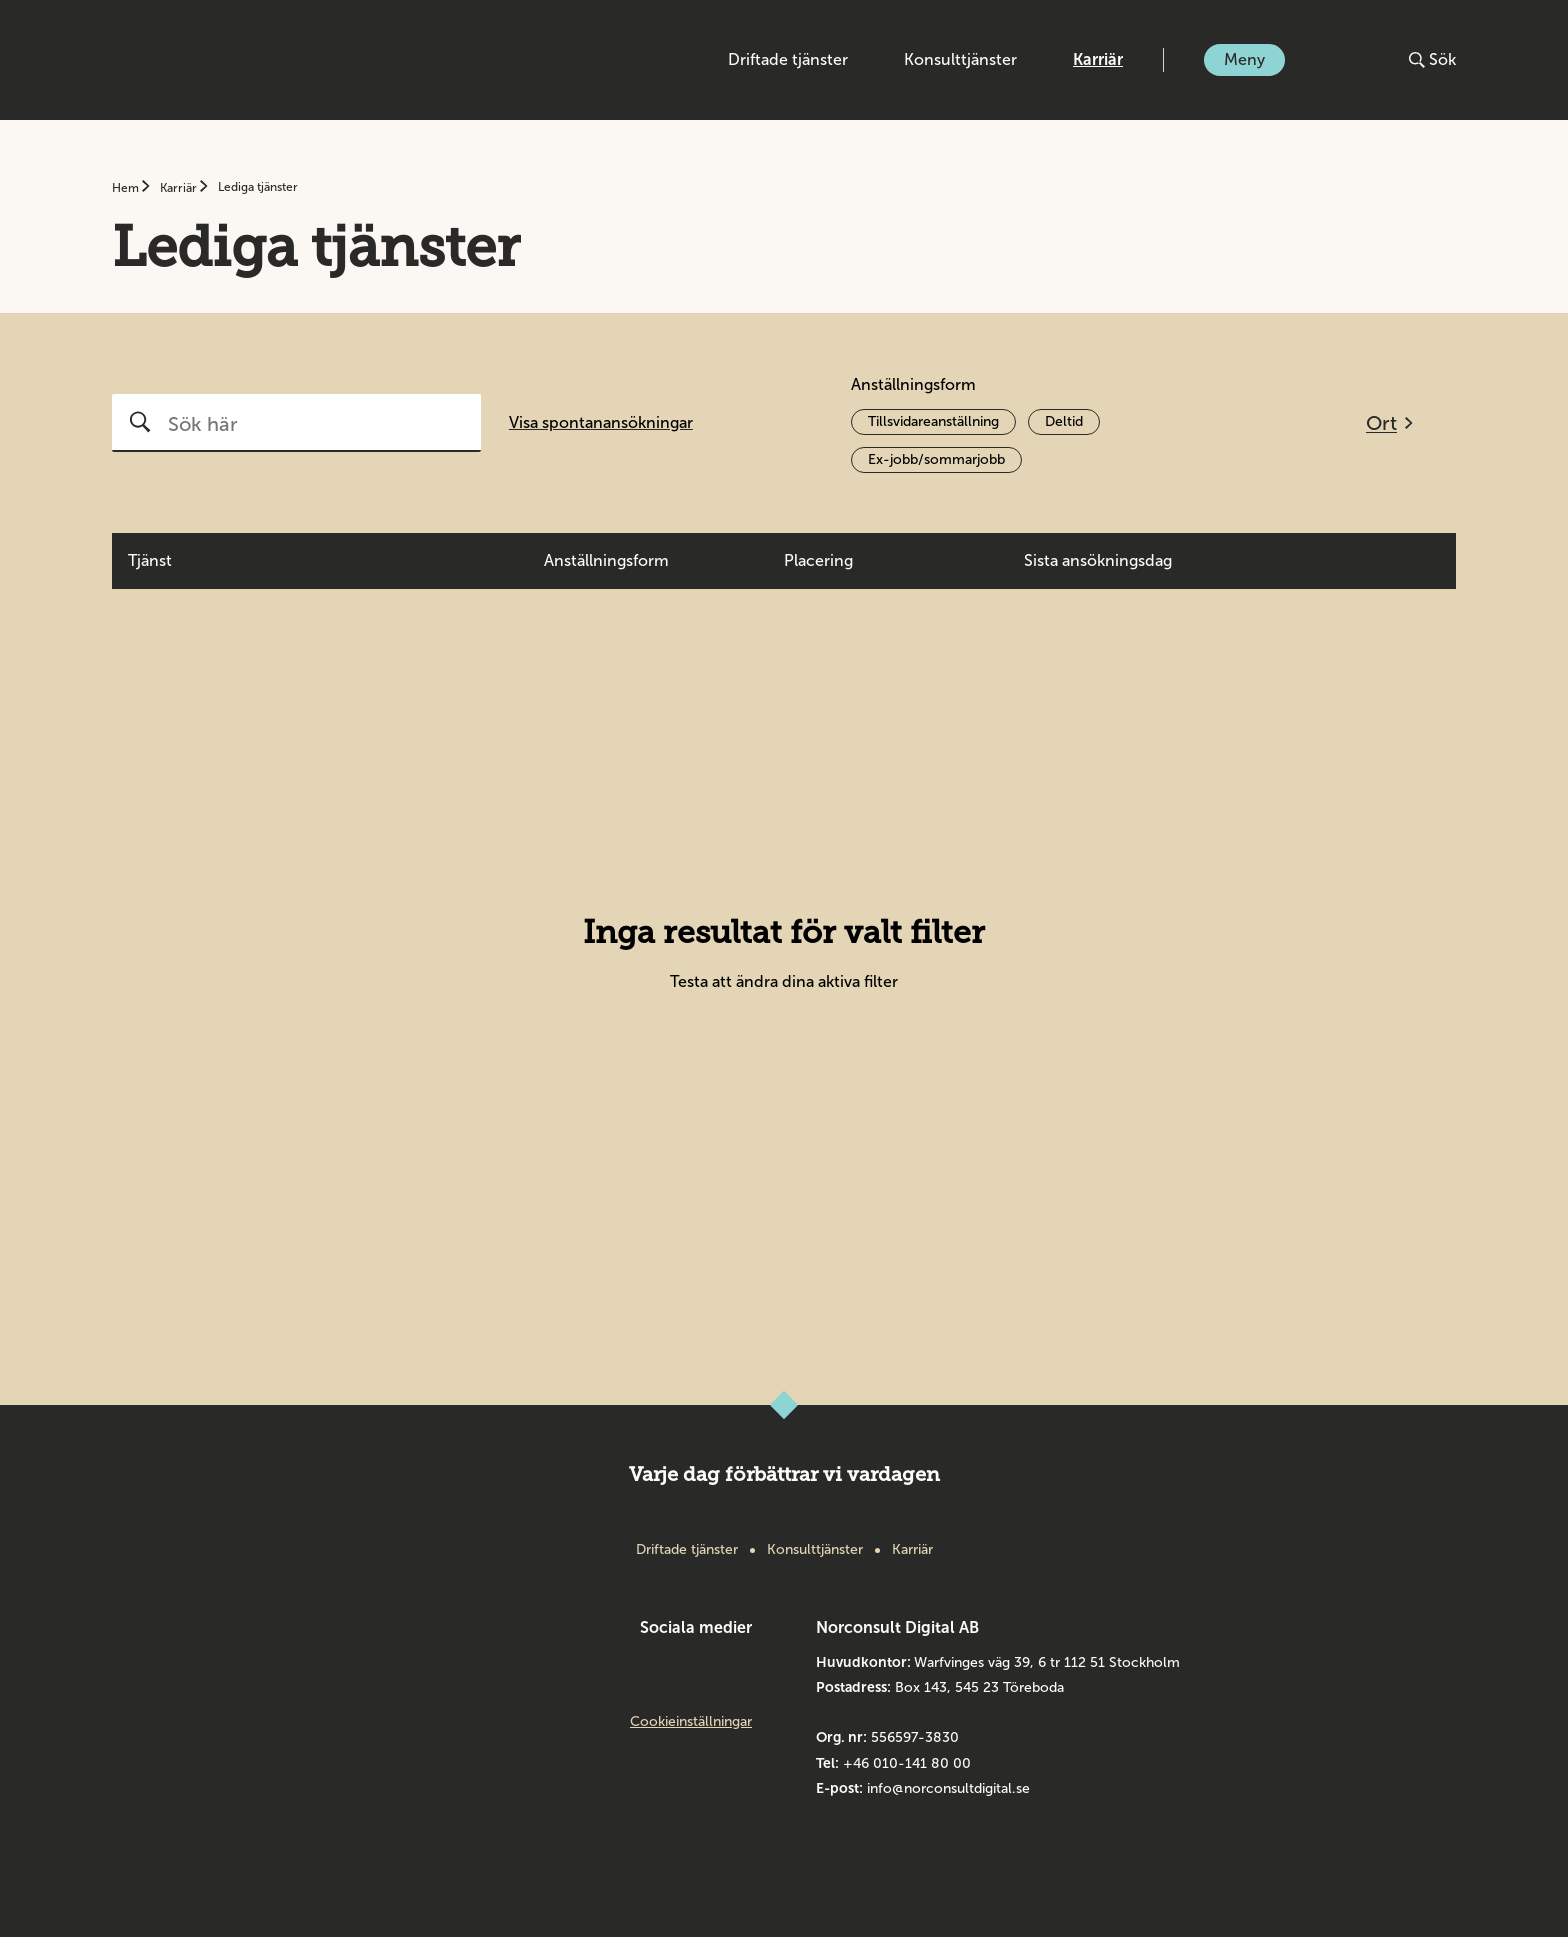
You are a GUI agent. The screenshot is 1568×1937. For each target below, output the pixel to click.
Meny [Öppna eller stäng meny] (1244, 59)
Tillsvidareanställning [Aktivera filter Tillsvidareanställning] (933, 421)
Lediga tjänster (258, 187)
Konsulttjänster (960, 59)
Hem (127, 188)
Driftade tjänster (788, 59)
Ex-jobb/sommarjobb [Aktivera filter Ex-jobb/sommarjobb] (936, 459)
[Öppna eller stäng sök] (1432, 60)
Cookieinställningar (691, 1722)
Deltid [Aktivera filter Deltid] (1064, 421)
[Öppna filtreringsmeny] (1389, 423)
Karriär (1098, 59)
